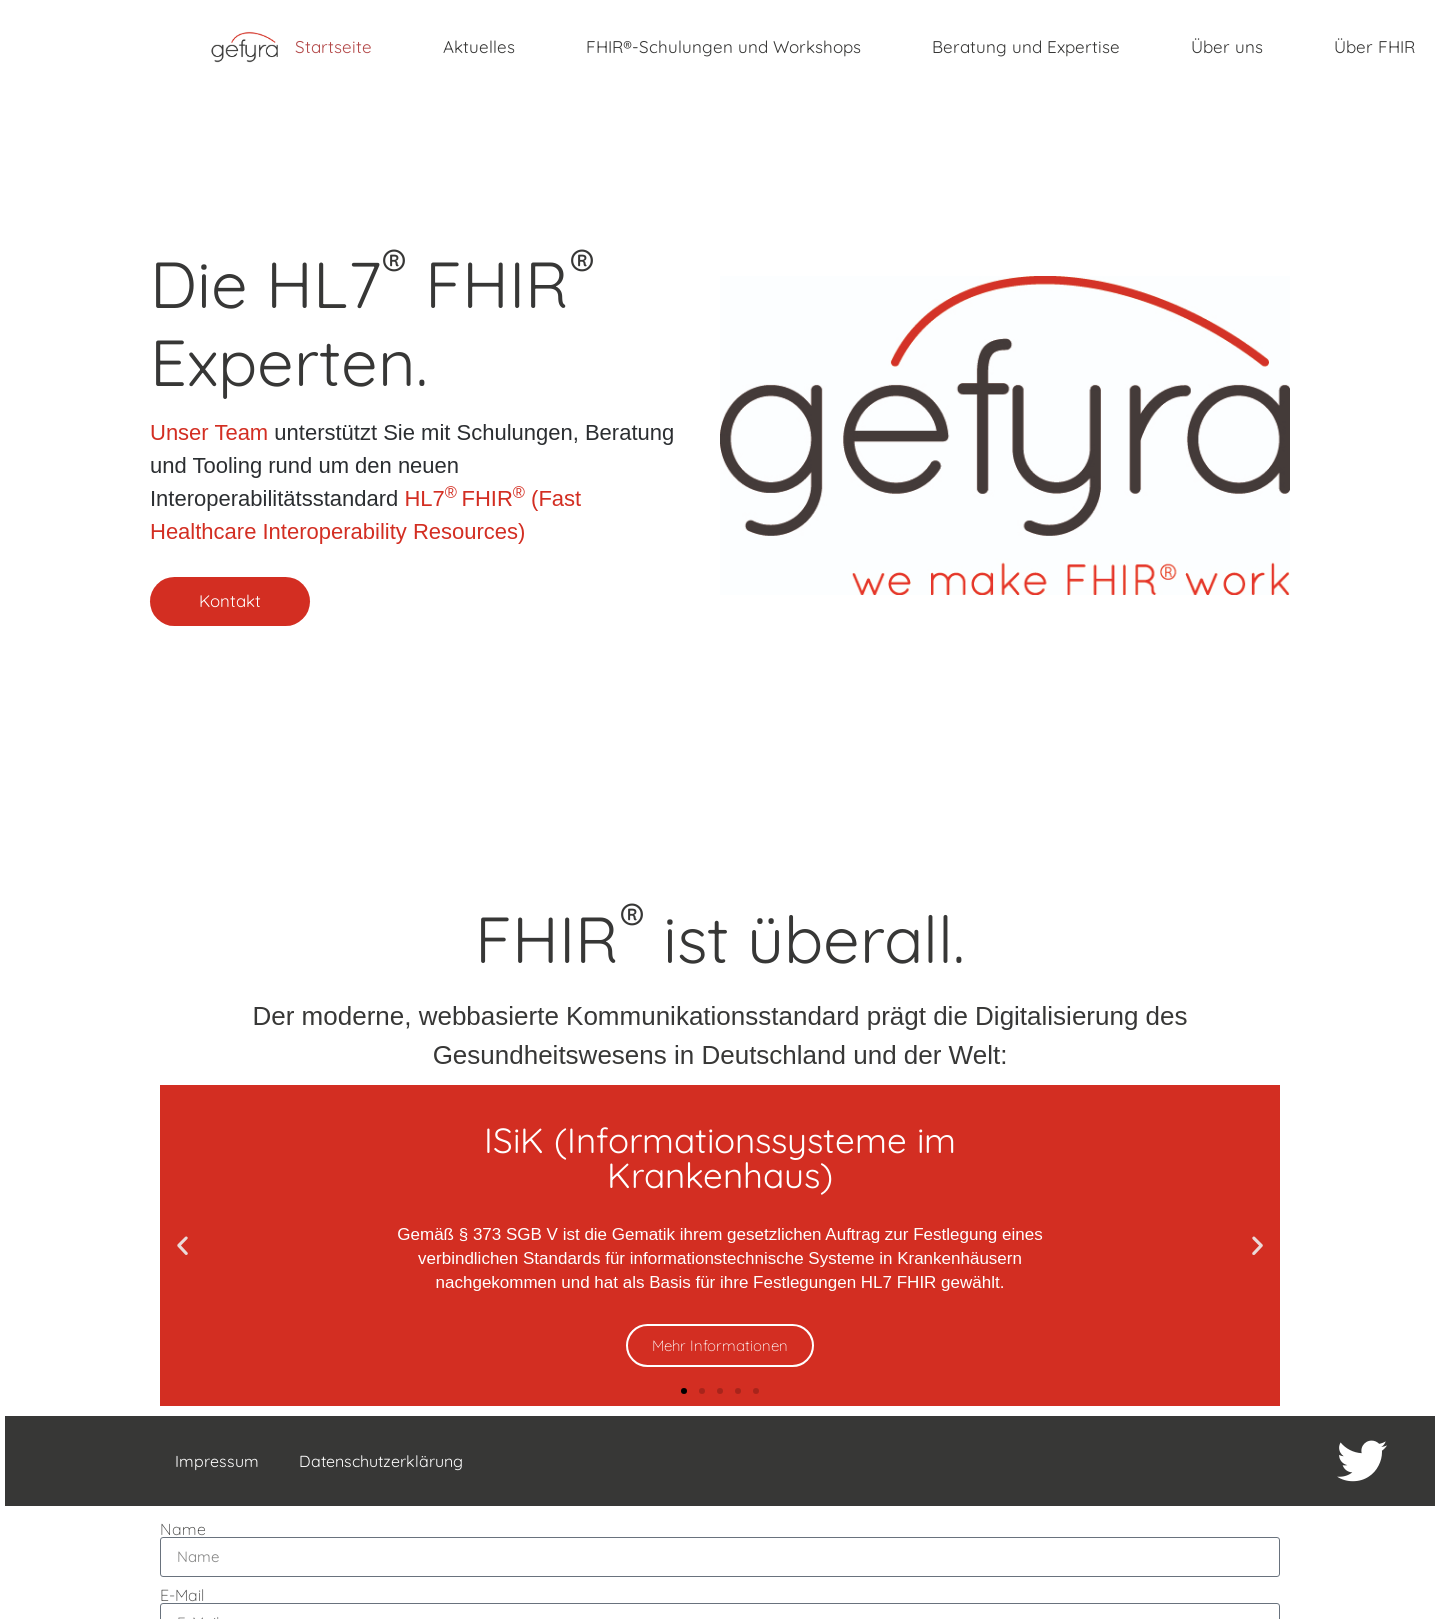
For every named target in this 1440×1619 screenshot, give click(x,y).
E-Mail (182, 1590)
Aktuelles (479, 46)
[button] (182, 1245)
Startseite (333, 46)
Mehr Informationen (720, 1345)
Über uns (1227, 46)
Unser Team (209, 431)
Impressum (213, 1461)
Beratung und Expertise (1026, 46)
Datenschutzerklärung (377, 1461)
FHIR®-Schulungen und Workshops (723, 46)
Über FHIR (1374, 46)
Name (183, 1524)
